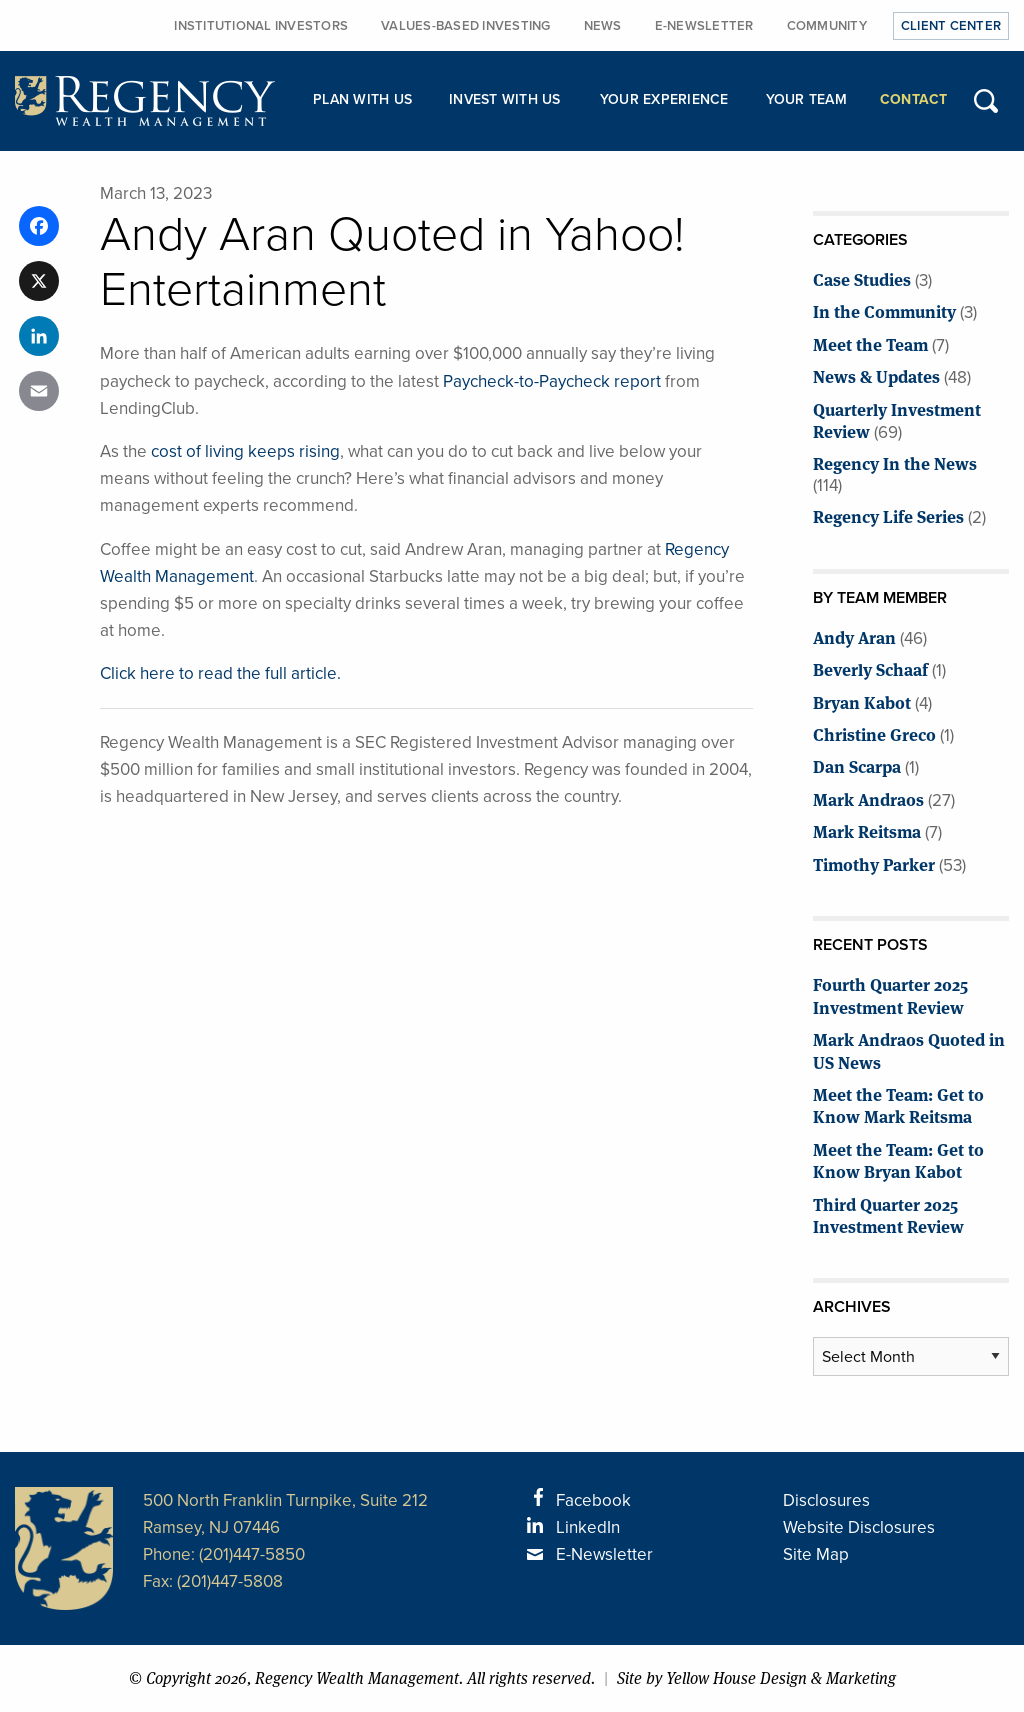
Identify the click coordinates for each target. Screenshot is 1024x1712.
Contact (914, 99)
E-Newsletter (704, 25)
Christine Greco (874, 733)
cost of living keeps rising (245, 451)
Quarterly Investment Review (897, 419)
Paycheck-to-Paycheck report (552, 381)
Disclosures (826, 1500)
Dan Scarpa (857, 765)
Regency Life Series (888, 515)
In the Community (884, 310)
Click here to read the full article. (220, 673)
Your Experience (664, 99)
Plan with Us (362, 99)
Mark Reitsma (867, 830)
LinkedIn (588, 1527)
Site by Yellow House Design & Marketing (756, 1678)
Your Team (806, 99)
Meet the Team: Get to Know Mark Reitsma (898, 1104)
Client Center (951, 25)
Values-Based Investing (466, 25)
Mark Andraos (868, 798)
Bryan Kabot (862, 701)
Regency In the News (895, 462)
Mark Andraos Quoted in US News (909, 1049)
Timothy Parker (874, 863)
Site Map (816, 1554)
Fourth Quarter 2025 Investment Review (890, 994)
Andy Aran (854, 636)
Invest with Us (505, 99)
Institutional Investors (261, 25)
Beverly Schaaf (870, 668)
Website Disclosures (859, 1527)
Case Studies (862, 278)
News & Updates (876, 375)
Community (827, 25)
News (603, 25)
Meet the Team (870, 343)
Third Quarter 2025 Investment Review (888, 1214)
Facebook (593, 1500)
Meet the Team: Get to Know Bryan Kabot (898, 1159)
